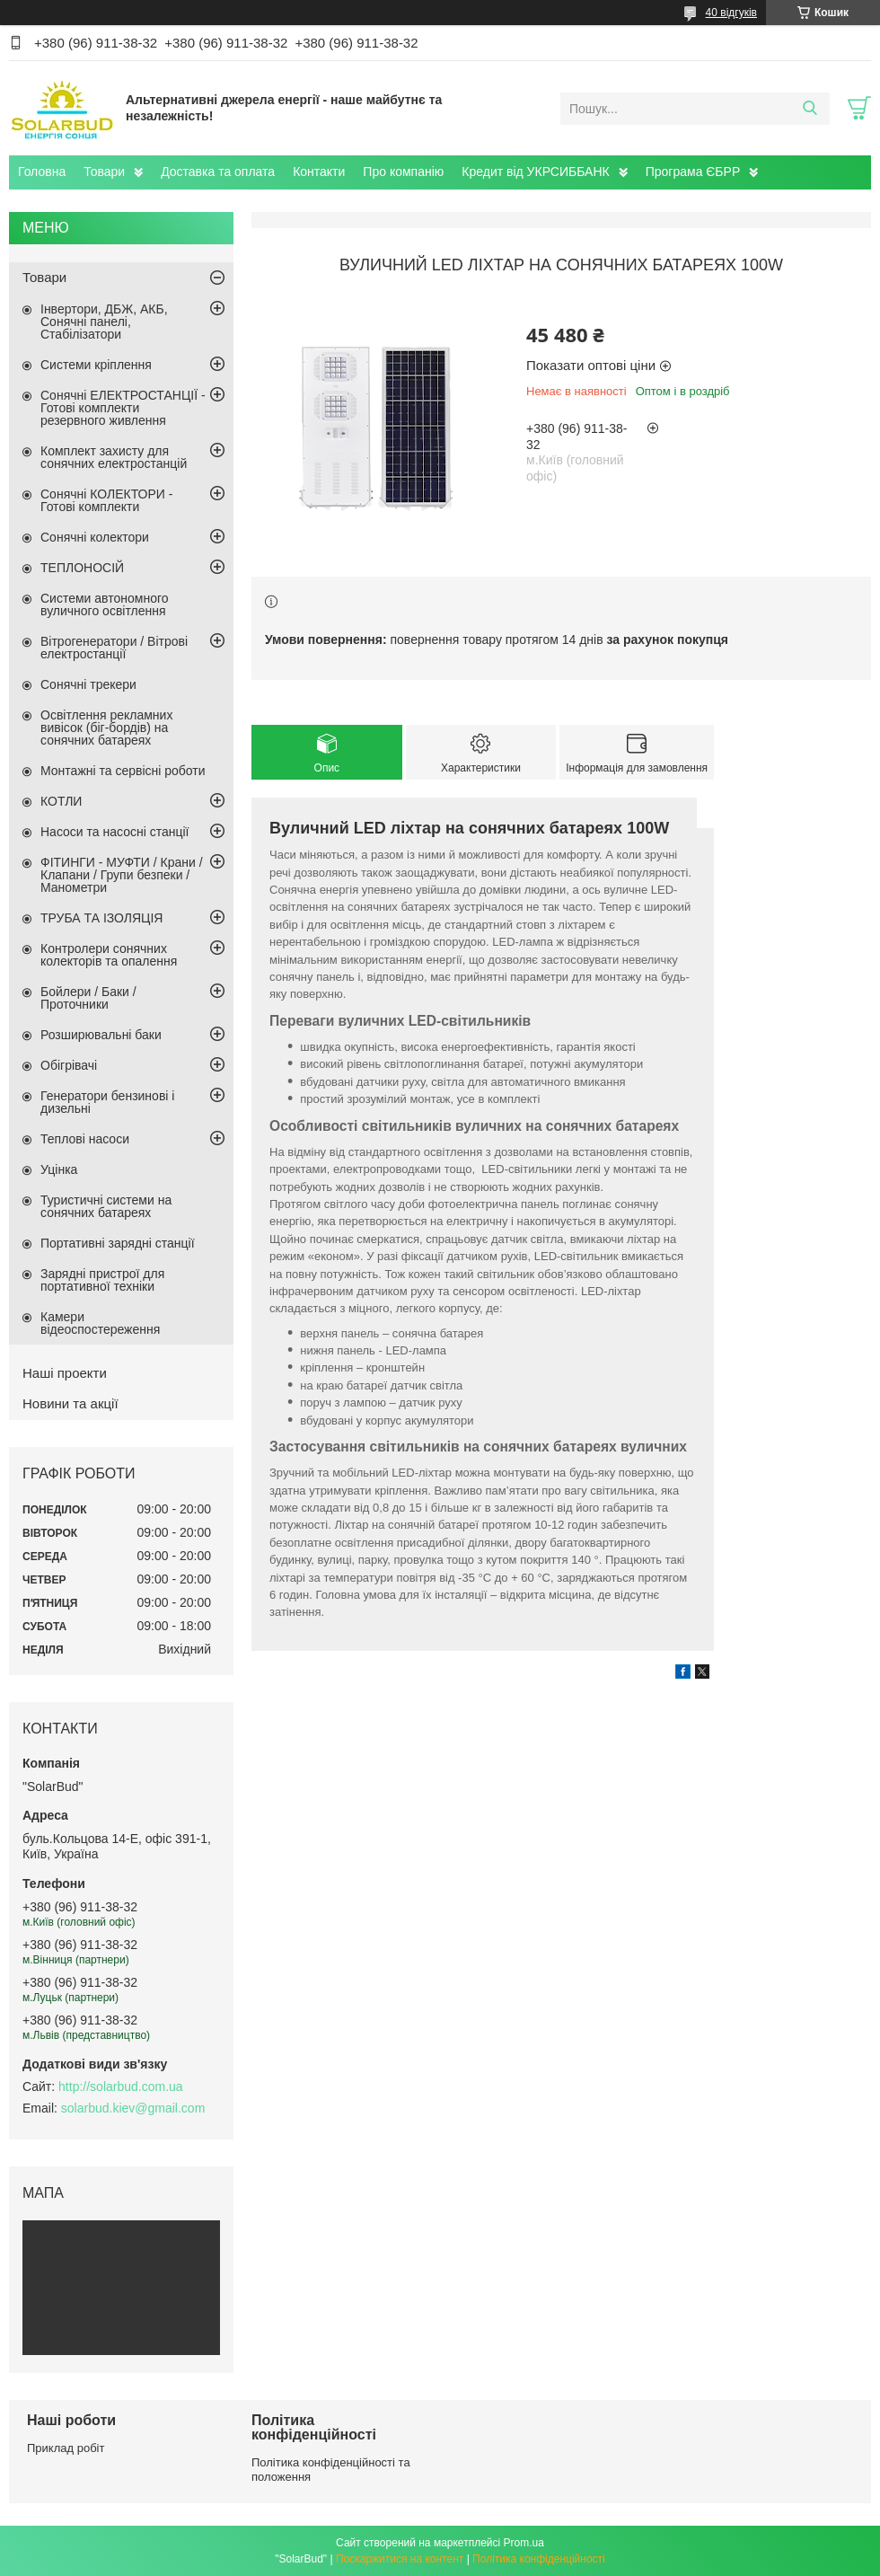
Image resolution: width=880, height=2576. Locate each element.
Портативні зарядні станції (117, 1243)
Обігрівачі (68, 1065)
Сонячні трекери (88, 684)
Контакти (319, 171)
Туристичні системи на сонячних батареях (106, 1206)
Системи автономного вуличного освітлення (104, 604)
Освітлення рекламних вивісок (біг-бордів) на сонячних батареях (106, 727)
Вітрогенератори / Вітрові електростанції (114, 647)
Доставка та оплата (218, 171)
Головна (42, 171)
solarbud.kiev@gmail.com (133, 2108)
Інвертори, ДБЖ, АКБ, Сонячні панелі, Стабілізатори (104, 321)
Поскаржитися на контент (399, 2559)
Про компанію (403, 171)
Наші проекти (64, 1373)
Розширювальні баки (101, 1035)
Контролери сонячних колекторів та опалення (108, 954)
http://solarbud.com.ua (120, 2086)
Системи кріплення (96, 364)
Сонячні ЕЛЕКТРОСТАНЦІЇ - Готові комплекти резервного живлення (123, 408)
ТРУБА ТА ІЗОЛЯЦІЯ (101, 918)
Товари (104, 171)
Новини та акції (70, 1403)
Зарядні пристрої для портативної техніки (102, 1279)
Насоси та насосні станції (114, 832)
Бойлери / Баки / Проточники (88, 997)
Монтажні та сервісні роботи (123, 770)
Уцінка (58, 1169)
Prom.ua (524, 2542)
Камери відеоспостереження (100, 1323)
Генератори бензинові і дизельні (107, 1102)
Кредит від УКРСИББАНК (535, 171)
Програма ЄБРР (693, 171)
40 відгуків (731, 12)
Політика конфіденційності (538, 2559)
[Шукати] (809, 109)
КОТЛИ (61, 801)
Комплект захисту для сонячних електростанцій (113, 457)
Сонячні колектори (94, 537)
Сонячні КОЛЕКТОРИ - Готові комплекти (106, 500)
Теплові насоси (84, 1139)
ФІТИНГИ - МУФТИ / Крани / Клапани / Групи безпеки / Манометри (121, 875)
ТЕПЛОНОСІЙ (82, 567)
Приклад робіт (65, 2448)
